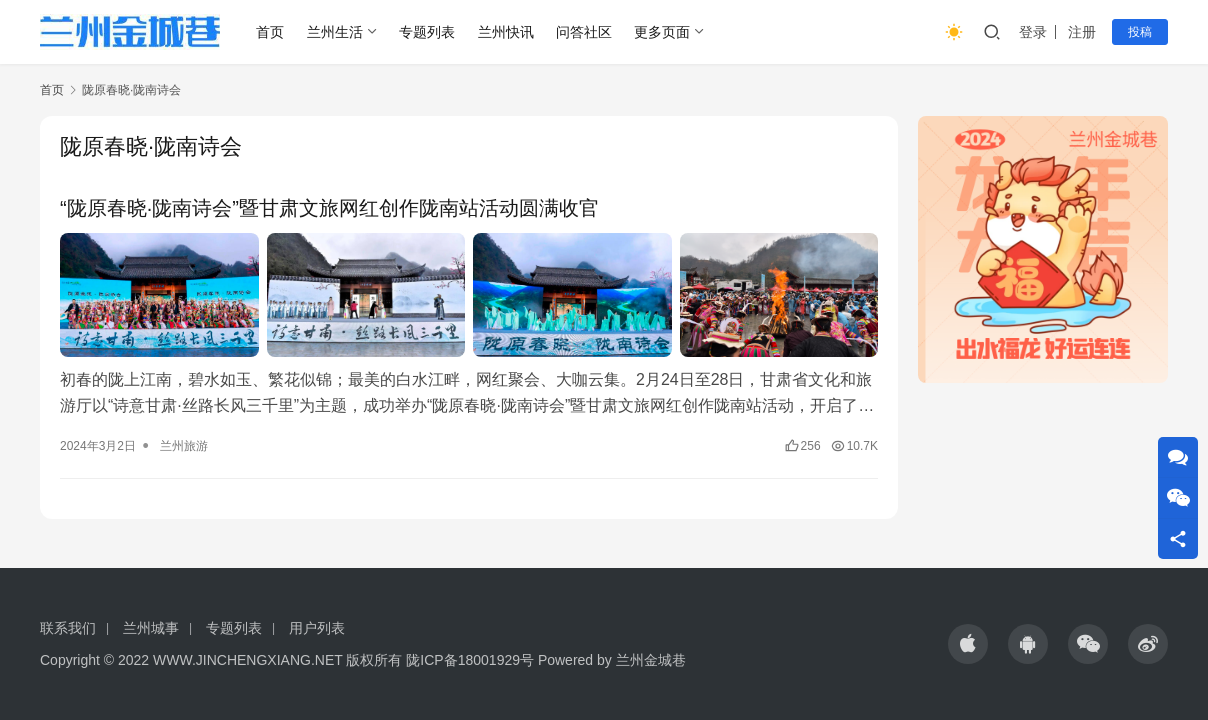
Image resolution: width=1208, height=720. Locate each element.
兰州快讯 (506, 32)
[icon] (968, 644)
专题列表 (427, 32)
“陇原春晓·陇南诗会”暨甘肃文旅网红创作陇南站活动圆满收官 (329, 208)
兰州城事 (151, 628)
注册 (1082, 32)
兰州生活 (335, 32)
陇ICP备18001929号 (470, 660)
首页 (270, 32)
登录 (1033, 32)
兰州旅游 (184, 446)
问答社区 (584, 32)
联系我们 (68, 628)
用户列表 (317, 628)
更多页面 (662, 32)
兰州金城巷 (651, 660)
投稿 (1140, 32)
